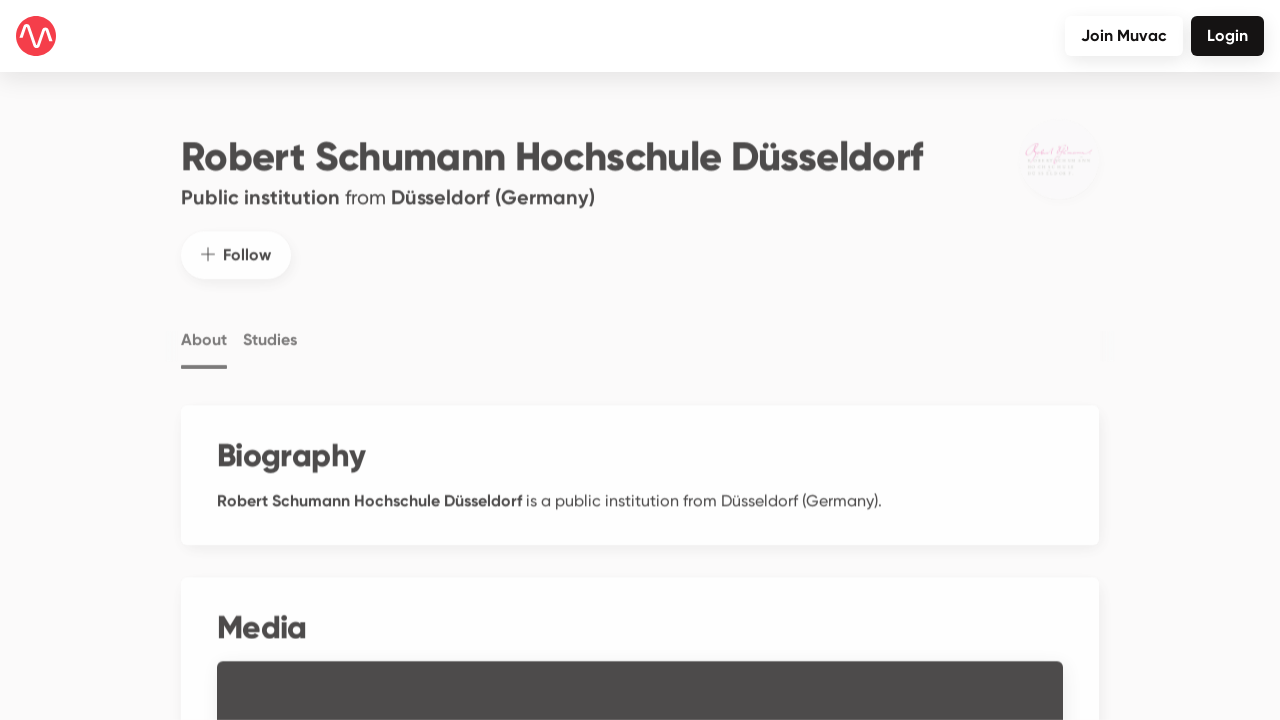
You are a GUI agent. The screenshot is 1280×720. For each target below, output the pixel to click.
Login (1227, 35)
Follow (236, 237)
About (204, 324)
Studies (270, 324)
